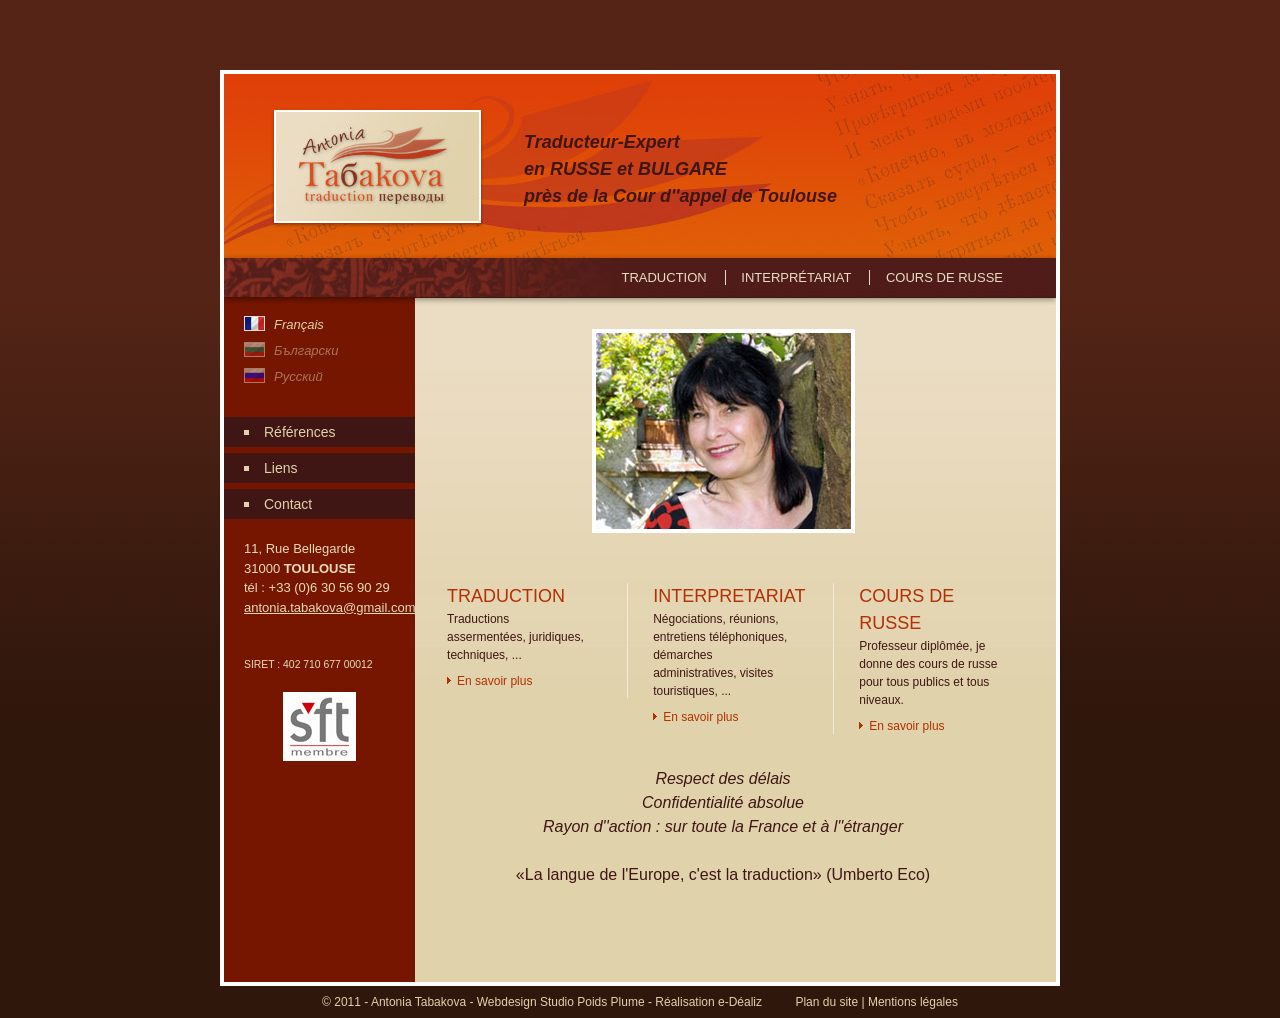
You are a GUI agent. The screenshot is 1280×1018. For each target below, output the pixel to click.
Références (300, 432)
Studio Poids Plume (592, 1002)
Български (306, 350)
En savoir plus (494, 681)
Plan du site (826, 1002)
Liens (280, 468)
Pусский (298, 376)
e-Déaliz (740, 1002)
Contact (288, 504)
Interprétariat (796, 277)
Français (299, 324)
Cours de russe (944, 277)
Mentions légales (913, 1002)
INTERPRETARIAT (729, 596)
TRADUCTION (506, 596)
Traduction (663, 277)
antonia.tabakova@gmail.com (329, 607)
